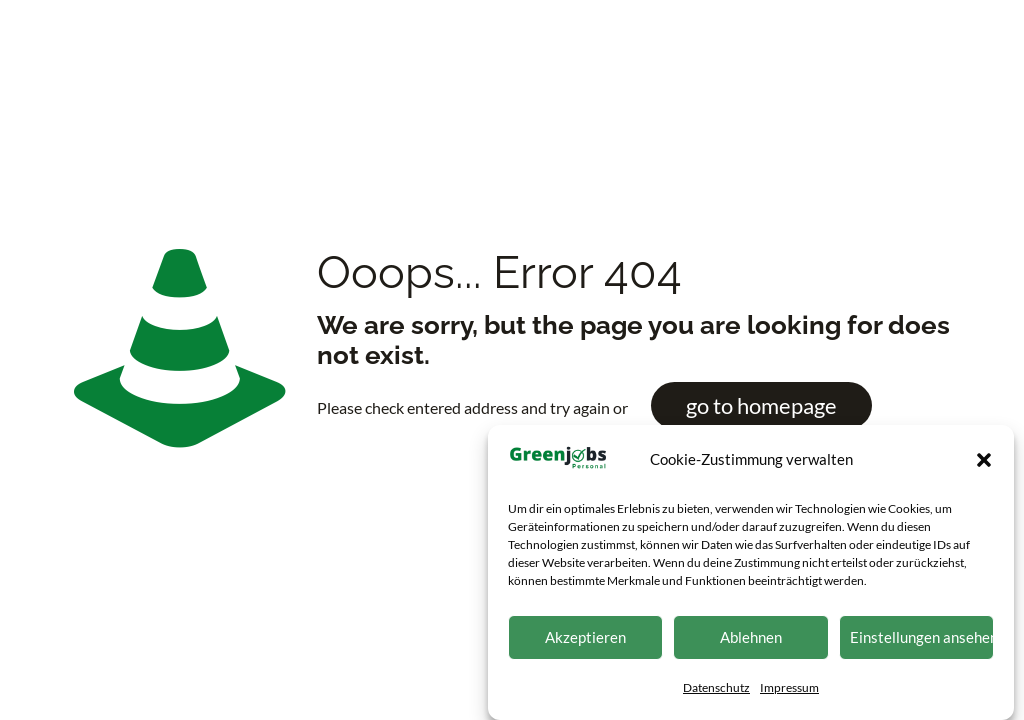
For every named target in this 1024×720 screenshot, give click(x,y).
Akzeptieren (585, 641)
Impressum (789, 691)
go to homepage (761, 405)
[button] (984, 464)
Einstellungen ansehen (922, 641)
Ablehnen (751, 641)
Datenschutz (716, 691)
